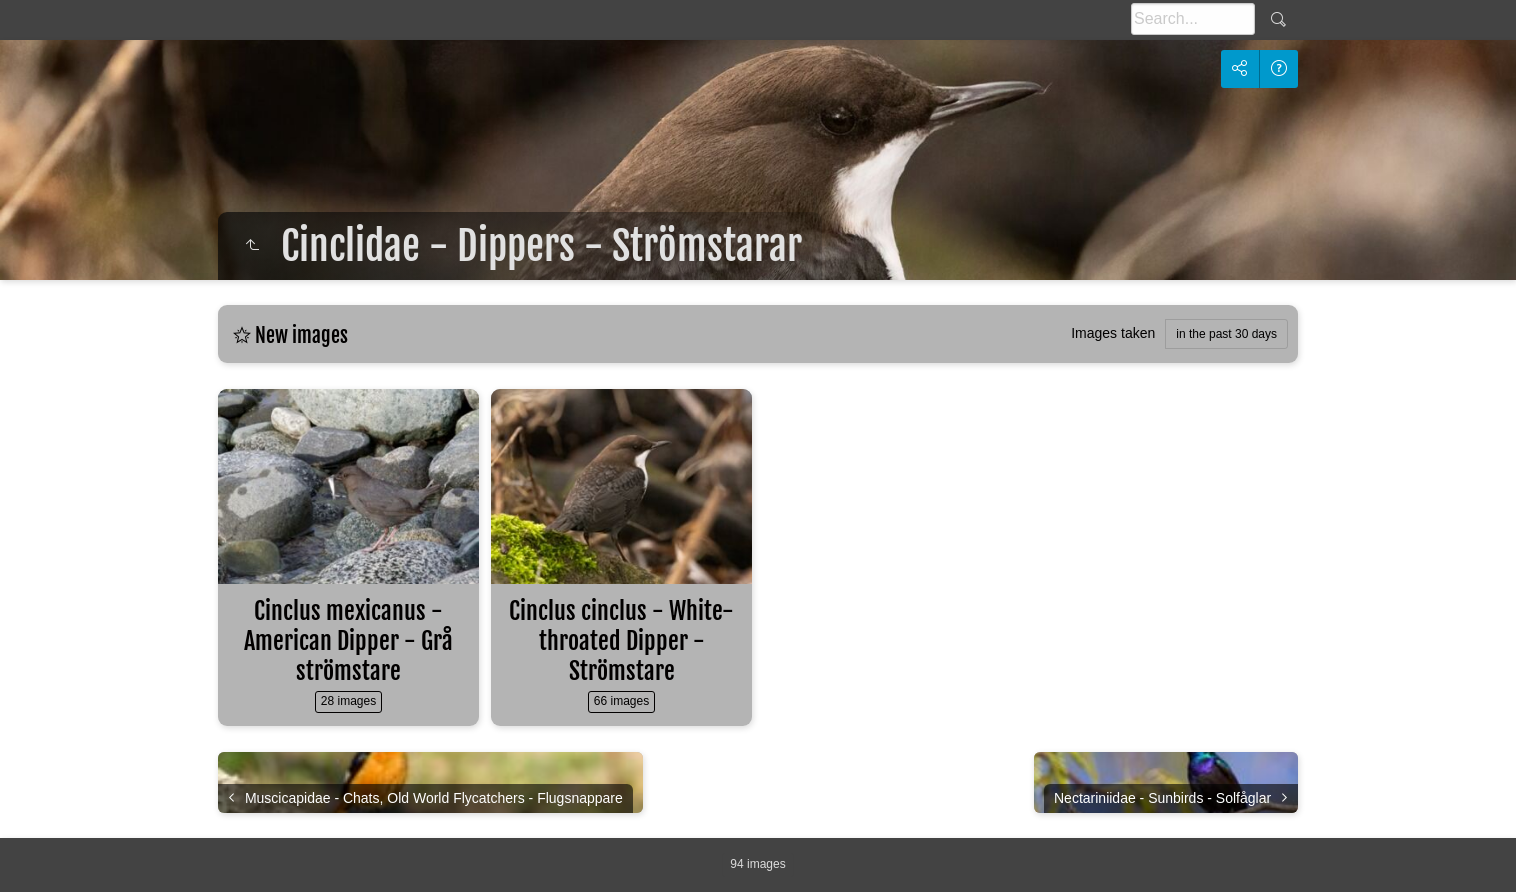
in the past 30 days (1226, 334)
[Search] (1193, 19)
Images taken (1113, 333)
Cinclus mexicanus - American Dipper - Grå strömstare (348, 641)
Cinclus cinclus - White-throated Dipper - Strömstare (621, 641)
